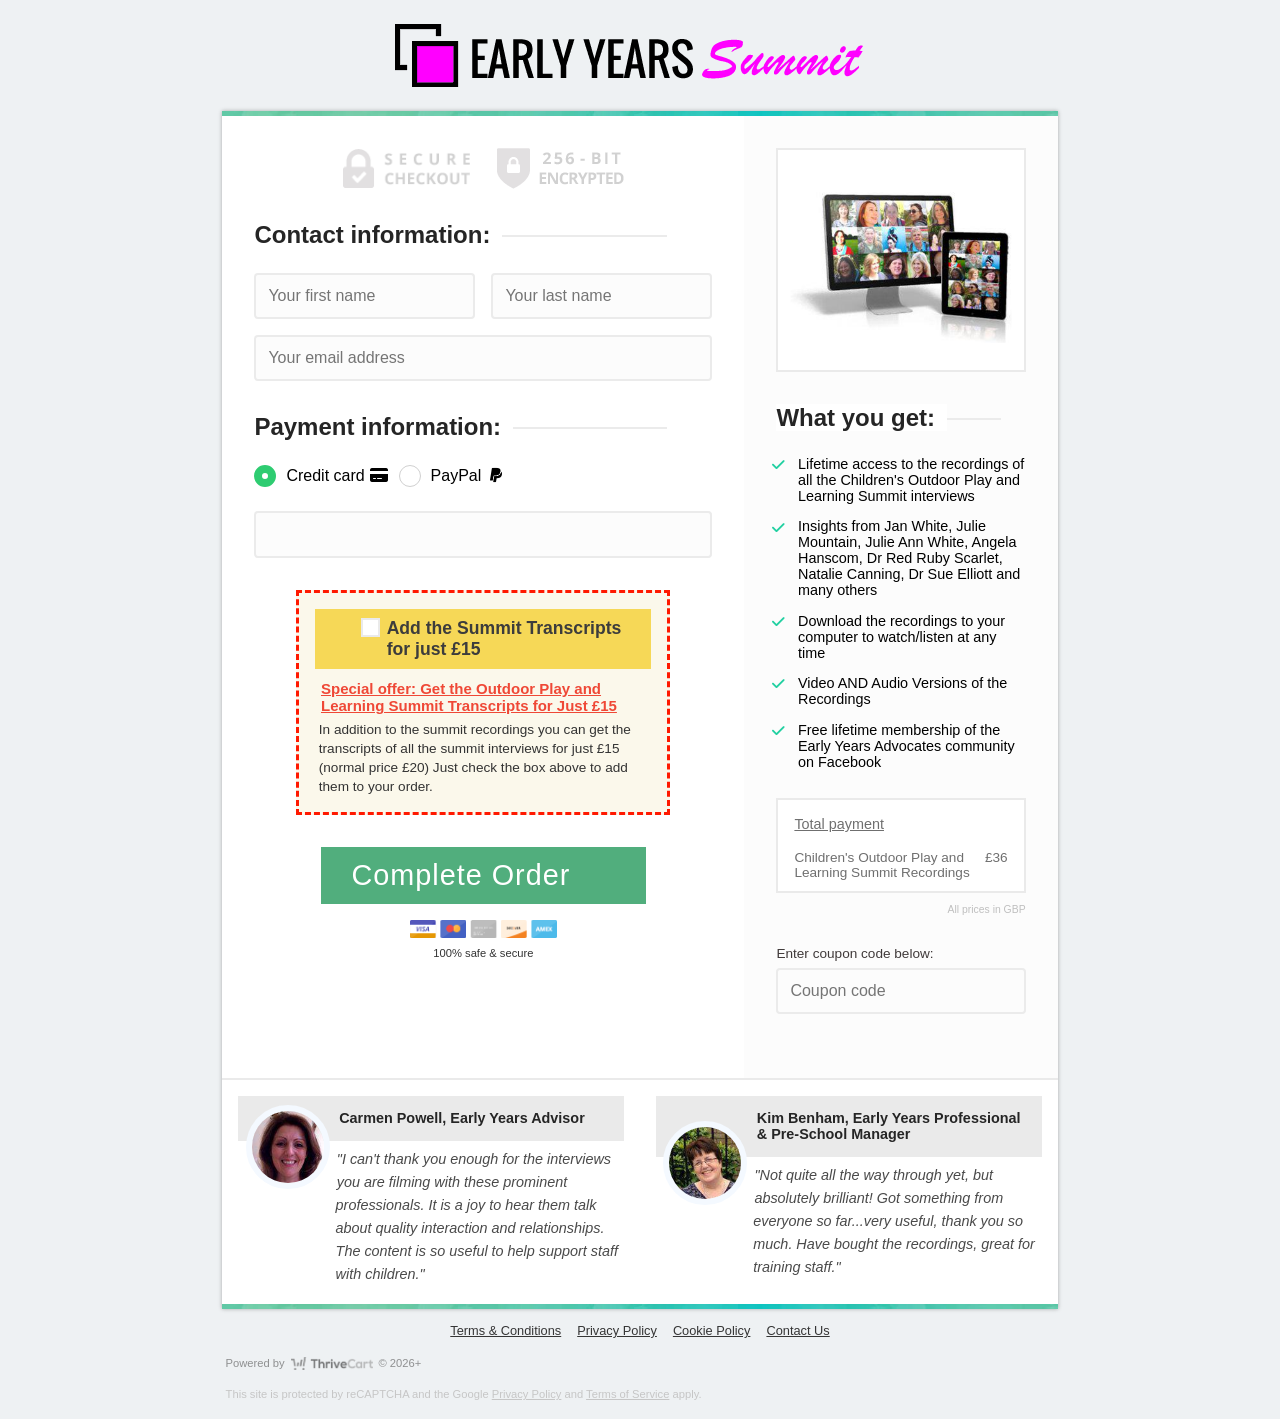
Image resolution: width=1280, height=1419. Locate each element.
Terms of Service (627, 1394)
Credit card (337, 475)
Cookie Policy (712, 1330)
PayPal (468, 475)
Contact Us (797, 1330)
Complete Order (465, 875)
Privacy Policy (617, 1330)
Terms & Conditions (505, 1330)
